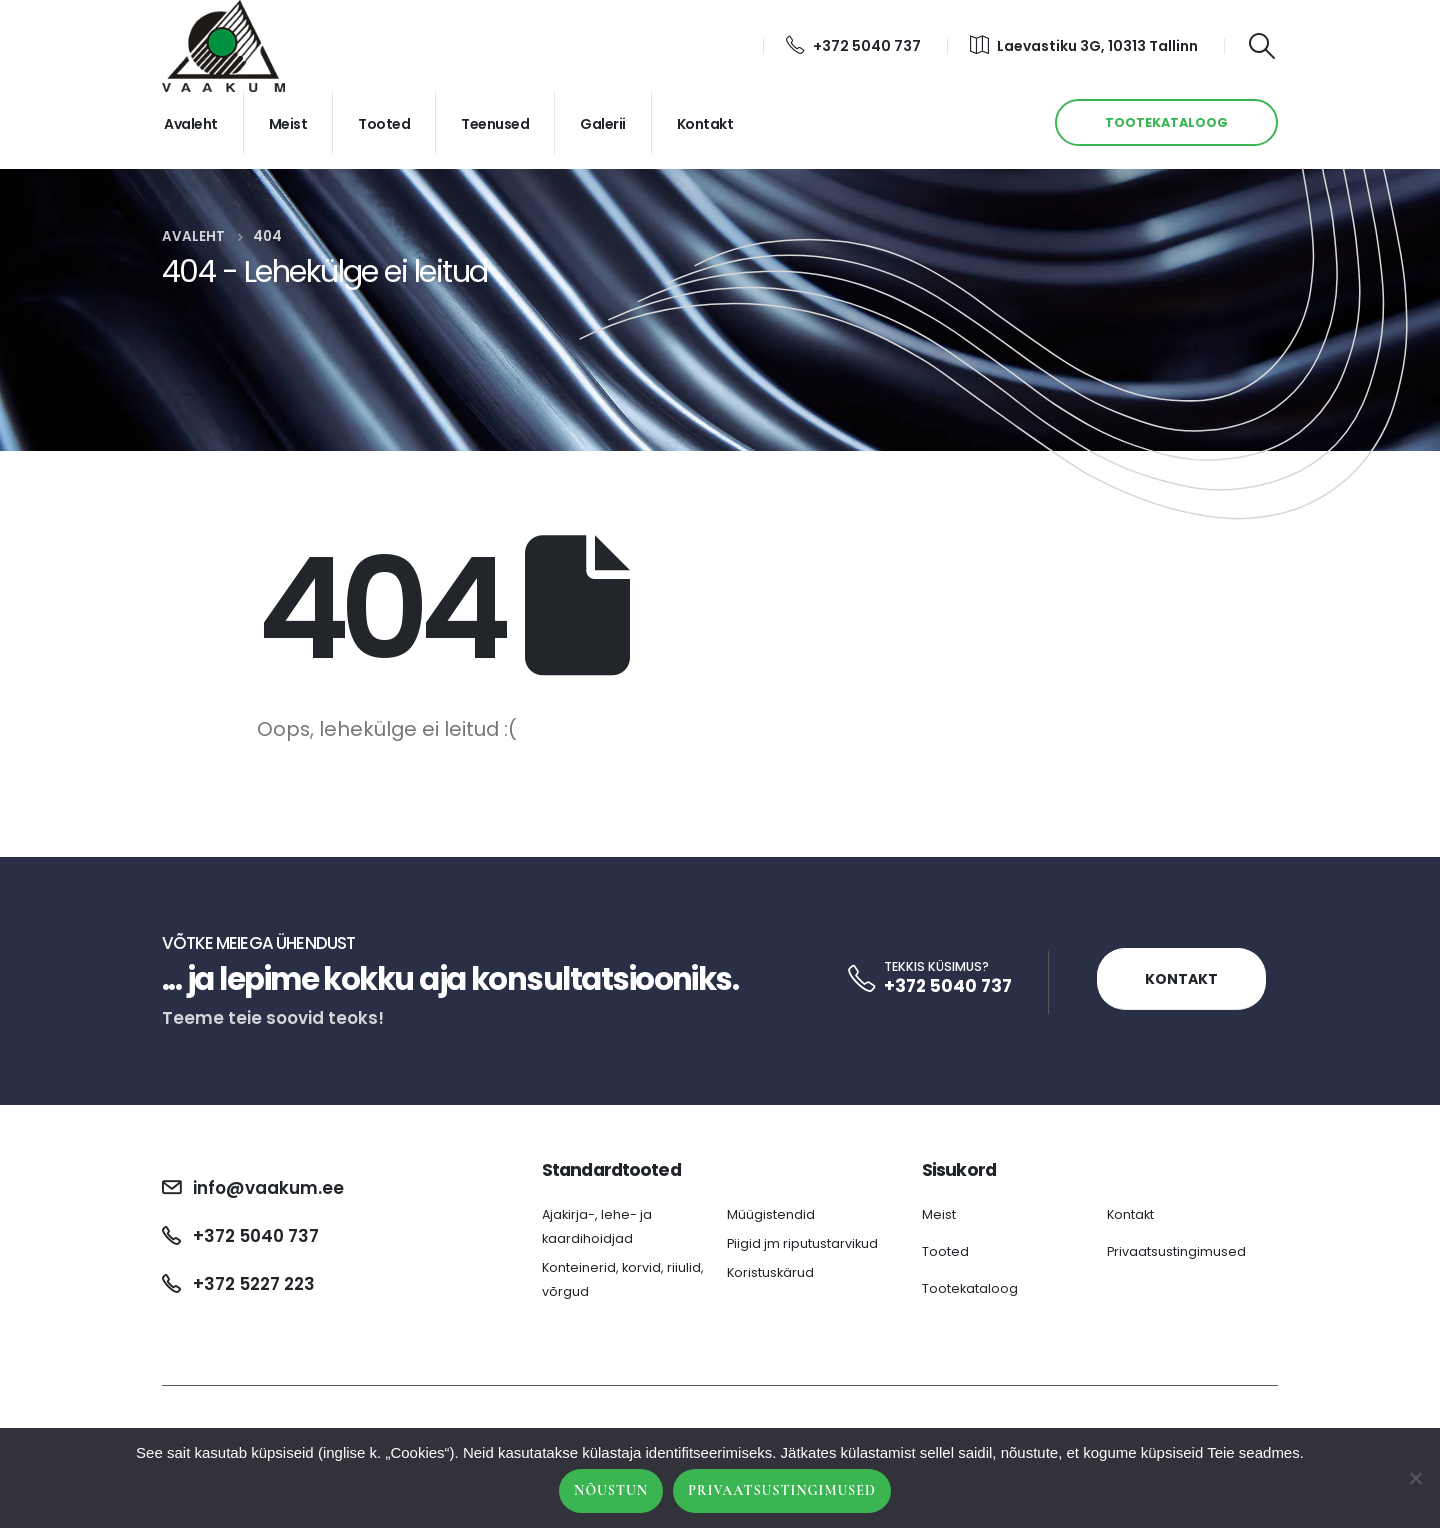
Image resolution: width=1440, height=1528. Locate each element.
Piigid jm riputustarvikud (802, 1243)
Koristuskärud (770, 1272)
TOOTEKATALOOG (1166, 122)
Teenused (495, 124)
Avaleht (191, 124)
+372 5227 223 (254, 1284)
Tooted (384, 124)
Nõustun (611, 1490)
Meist (288, 124)
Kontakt (705, 124)
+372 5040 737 (853, 46)
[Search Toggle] (1262, 46)
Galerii (603, 124)
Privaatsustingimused (1176, 1251)
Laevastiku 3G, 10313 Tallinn (1084, 46)
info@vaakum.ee (268, 1188)
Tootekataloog (970, 1288)
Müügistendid (771, 1214)
